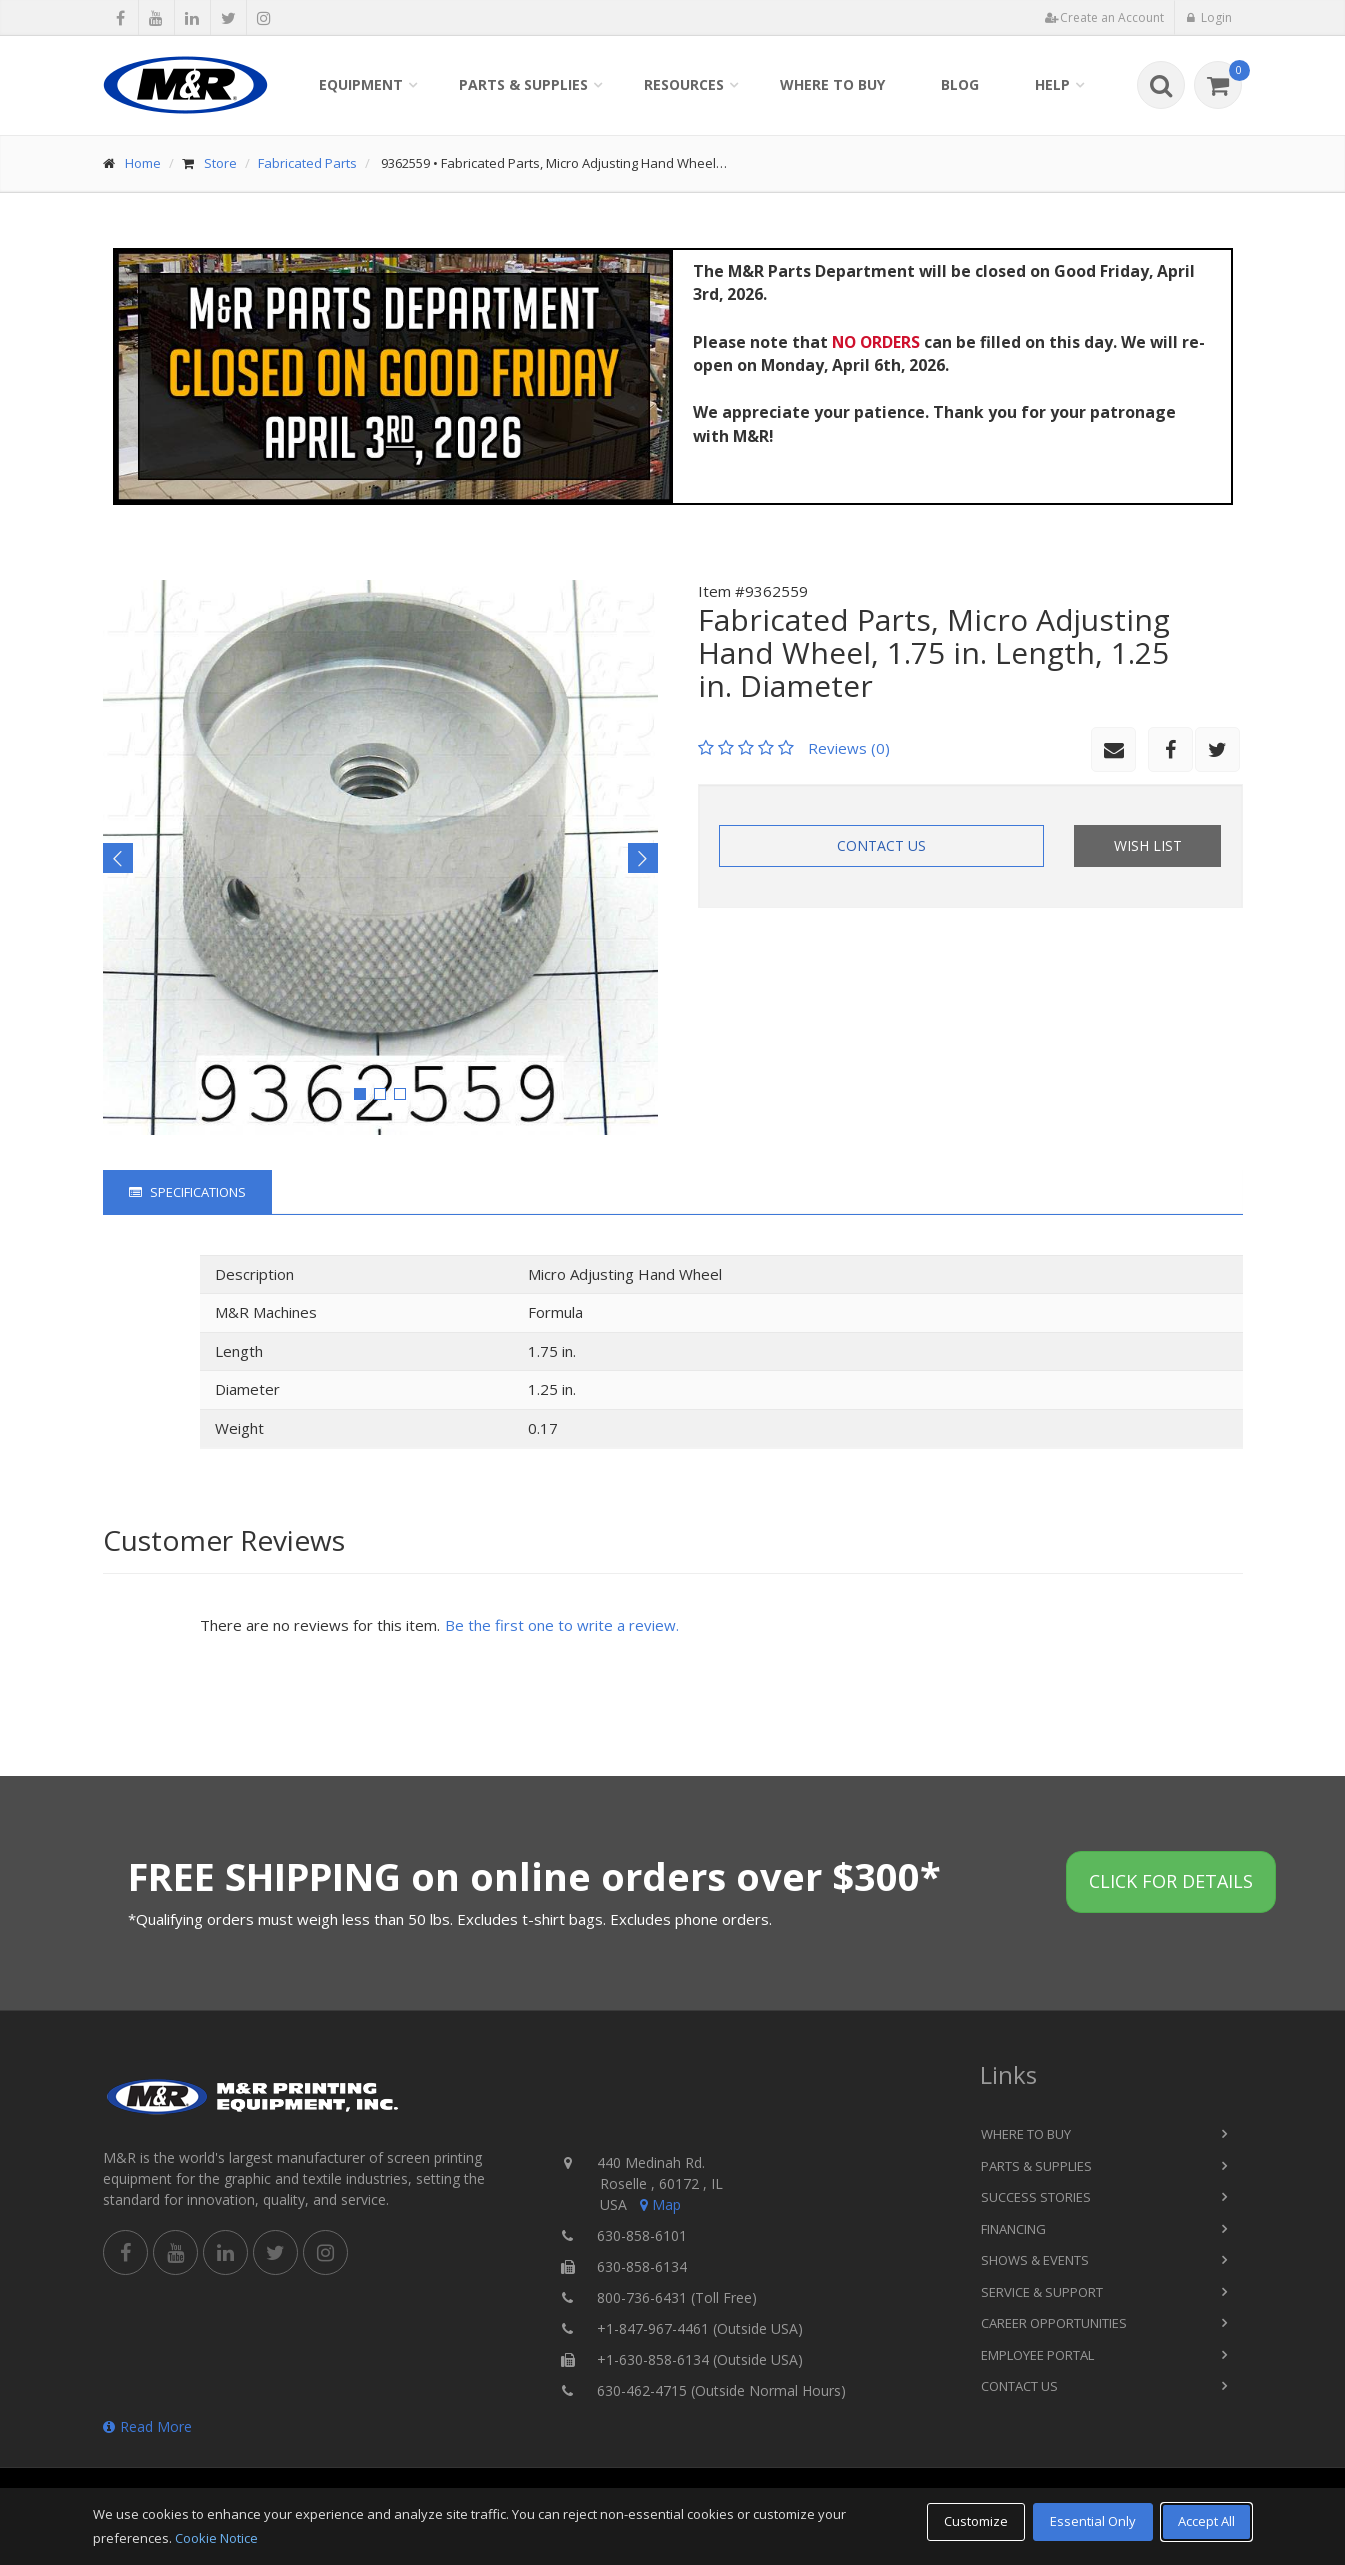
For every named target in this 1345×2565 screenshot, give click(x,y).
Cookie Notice (216, 2538)
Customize (976, 2521)
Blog (960, 84)
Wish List (1148, 845)
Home (143, 163)
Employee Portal (1037, 2355)
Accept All (1206, 2521)
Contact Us (881, 845)
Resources (684, 84)
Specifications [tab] (187, 1192)
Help (1052, 84)
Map (659, 2204)
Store (220, 163)
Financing (1013, 2229)
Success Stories (1036, 2197)
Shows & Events (1035, 2260)
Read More (147, 2426)
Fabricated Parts (307, 163)
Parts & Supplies (523, 84)
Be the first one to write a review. (562, 1625)
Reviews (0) (849, 748)
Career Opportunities (1054, 2323)
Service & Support (1042, 2292)
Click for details (1171, 1881)
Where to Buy (832, 84)
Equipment (361, 84)
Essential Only (1093, 2521)
